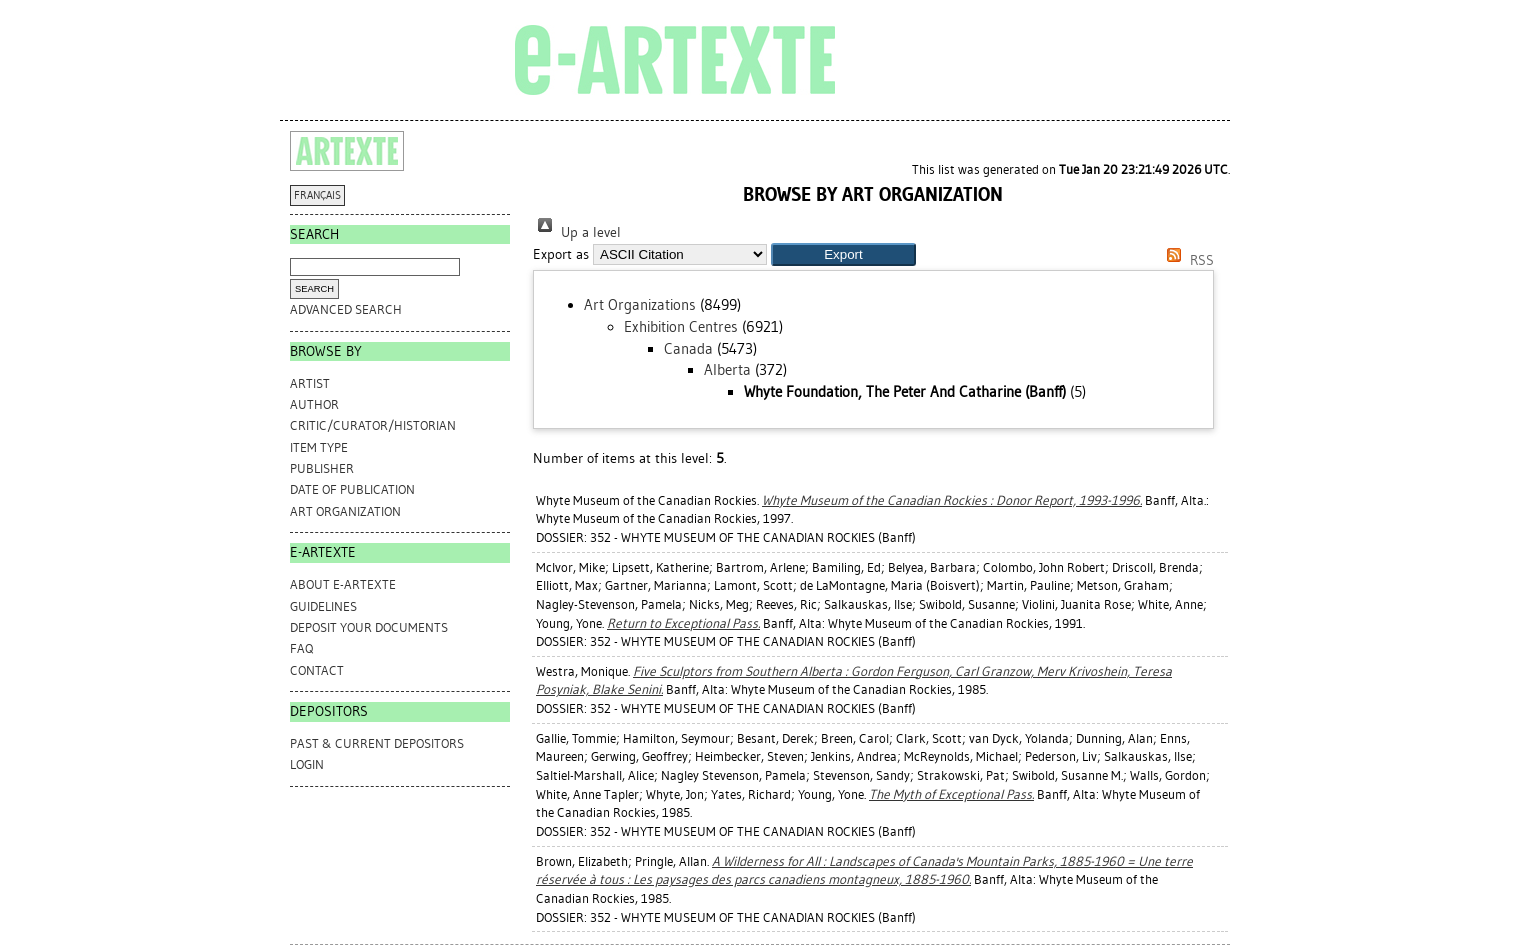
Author (314, 404)
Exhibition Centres (681, 327)
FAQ (301, 648)
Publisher (322, 468)
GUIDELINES (323, 606)
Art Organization (345, 511)
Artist (310, 383)
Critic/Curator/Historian (373, 425)
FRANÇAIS (317, 195)
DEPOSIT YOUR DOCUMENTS (369, 627)
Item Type (319, 447)
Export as (561, 254)
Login (307, 764)
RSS (1187, 260)
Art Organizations (640, 305)
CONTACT (317, 670)
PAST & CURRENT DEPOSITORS (377, 743)
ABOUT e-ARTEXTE (343, 584)
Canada (688, 349)
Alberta (727, 370)
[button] (843, 254)
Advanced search (346, 309)
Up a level (577, 232)
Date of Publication (352, 489)
